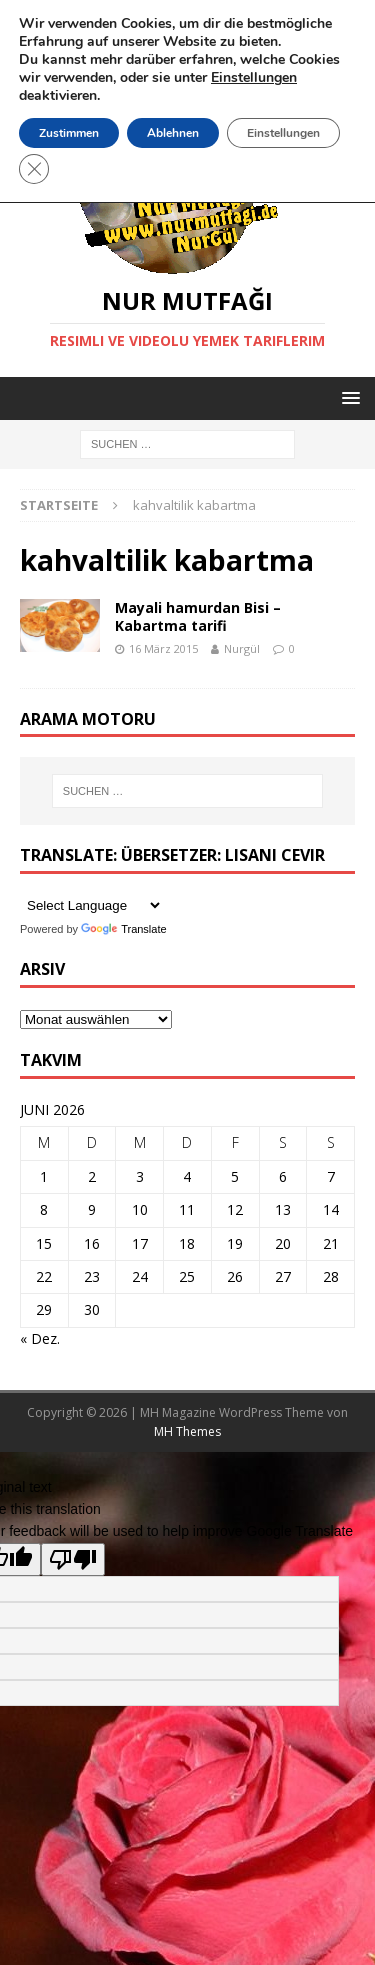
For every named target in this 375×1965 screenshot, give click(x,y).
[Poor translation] (73, 1559)
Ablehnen (173, 133)
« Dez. (40, 1338)
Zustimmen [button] (69, 133)
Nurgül (242, 648)
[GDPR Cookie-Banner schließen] (34, 169)
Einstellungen (283, 133)
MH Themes (187, 1431)
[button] (347, 397)
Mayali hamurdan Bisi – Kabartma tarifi (198, 616)
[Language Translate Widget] (91, 905)
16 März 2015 (163, 648)
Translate (123, 929)
